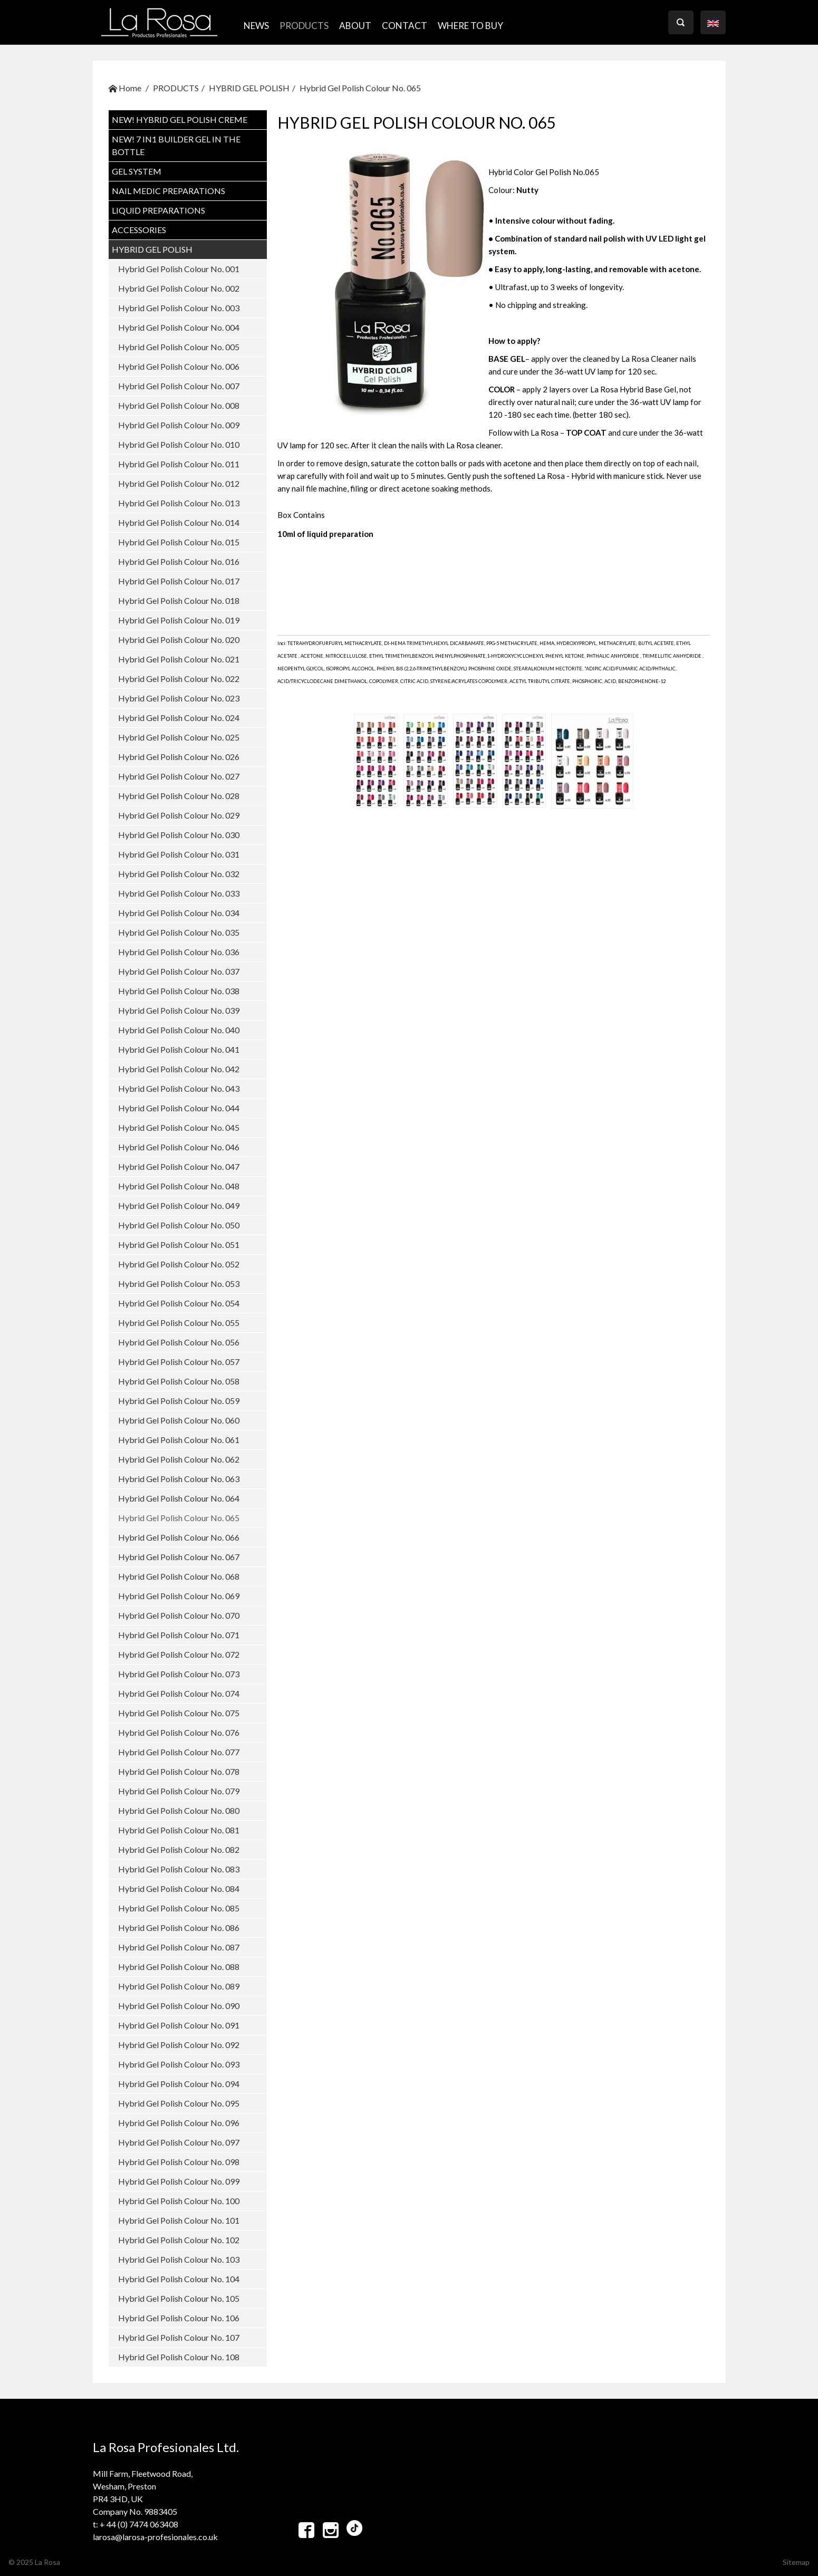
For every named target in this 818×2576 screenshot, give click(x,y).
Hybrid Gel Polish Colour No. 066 (178, 1537)
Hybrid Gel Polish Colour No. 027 (178, 776)
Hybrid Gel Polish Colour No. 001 (178, 269)
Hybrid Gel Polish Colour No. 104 (178, 2279)
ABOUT (355, 25)
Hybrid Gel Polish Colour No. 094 (178, 2084)
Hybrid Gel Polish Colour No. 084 (178, 1888)
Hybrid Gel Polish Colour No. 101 (178, 2220)
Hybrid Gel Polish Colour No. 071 (178, 1635)
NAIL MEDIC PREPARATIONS (168, 191)
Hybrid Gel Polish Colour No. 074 (178, 1693)
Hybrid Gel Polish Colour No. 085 (178, 1908)
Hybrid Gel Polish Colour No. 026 (178, 757)
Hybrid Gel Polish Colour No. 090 (178, 2006)
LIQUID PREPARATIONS (158, 210)
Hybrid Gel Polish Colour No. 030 (178, 835)
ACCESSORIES (139, 230)
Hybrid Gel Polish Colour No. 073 (178, 1674)
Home (125, 88)
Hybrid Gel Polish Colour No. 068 (178, 1576)
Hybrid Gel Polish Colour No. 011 (178, 464)
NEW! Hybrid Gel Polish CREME (179, 119)
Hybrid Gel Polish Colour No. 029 (178, 815)
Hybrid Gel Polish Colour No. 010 (178, 444)
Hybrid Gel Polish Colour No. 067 (178, 1557)
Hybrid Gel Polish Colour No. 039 (178, 1010)
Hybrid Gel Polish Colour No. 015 (178, 542)
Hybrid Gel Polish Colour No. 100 (178, 2201)
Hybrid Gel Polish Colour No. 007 (178, 386)
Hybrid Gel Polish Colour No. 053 (178, 1284)
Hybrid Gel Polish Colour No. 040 (178, 1030)
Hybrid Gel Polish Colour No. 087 (178, 1947)
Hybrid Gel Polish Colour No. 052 (178, 1264)
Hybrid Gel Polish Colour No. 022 (178, 679)
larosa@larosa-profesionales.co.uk (155, 2537)
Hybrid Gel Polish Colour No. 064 (178, 1498)
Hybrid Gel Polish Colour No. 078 (178, 1771)
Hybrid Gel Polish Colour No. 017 (178, 581)
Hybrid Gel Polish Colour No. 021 (178, 659)
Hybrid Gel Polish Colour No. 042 (178, 1069)
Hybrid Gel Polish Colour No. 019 (178, 620)
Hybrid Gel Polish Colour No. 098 (178, 2162)
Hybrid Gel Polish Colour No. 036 (178, 952)
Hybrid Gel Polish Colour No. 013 (178, 503)
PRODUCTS (304, 25)
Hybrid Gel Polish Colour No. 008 (178, 405)
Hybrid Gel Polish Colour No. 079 (178, 1791)
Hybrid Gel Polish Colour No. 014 (178, 522)
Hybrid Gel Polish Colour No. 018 (178, 600)
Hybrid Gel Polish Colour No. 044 (178, 1108)
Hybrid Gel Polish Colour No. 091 (178, 2025)
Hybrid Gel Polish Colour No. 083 (178, 1869)
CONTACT (404, 25)
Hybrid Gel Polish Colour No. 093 (178, 2064)
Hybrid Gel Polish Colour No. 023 (178, 698)
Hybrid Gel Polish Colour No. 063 (178, 1479)
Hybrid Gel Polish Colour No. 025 (178, 737)
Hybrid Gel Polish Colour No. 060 (178, 1420)
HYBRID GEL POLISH (249, 88)
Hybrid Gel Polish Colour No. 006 (178, 366)
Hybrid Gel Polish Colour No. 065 (360, 88)
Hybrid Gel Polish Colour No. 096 (178, 2123)
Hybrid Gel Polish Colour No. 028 (178, 796)
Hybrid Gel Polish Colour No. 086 (178, 1928)
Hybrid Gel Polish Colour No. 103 (178, 2259)
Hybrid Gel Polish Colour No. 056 (178, 1342)
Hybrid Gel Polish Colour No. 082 (178, 1849)
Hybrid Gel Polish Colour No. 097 (178, 2142)
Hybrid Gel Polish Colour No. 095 (178, 2103)
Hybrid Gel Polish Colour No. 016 (178, 561)
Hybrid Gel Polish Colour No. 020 (178, 640)
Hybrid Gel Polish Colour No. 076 (178, 1732)
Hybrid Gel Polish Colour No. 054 (178, 1303)
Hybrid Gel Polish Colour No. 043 (178, 1088)
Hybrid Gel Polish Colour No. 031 (178, 854)
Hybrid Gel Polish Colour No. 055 (178, 1323)
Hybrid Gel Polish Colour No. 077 (178, 1752)
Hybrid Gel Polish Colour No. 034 (178, 913)
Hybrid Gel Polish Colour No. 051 (178, 1244)
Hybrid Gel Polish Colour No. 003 (178, 308)
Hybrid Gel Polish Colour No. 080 (178, 1810)
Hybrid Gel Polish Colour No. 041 (178, 1049)
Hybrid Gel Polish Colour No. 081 (178, 1830)
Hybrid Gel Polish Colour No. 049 (178, 1205)
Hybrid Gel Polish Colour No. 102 (178, 2240)
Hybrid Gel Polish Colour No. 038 (178, 991)
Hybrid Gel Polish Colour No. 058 (178, 1381)
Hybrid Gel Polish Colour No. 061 (178, 1440)
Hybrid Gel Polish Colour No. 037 (178, 971)
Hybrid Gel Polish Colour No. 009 (178, 425)
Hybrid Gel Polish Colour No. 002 (178, 288)
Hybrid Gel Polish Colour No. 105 (178, 2298)
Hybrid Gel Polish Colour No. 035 (178, 932)
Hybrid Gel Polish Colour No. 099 (178, 2181)
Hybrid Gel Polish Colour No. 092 (178, 2045)
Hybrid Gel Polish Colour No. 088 (178, 1967)
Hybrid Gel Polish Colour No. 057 (178, 1362)
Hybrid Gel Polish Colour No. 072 (178, 1654)
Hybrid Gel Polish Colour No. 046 (178, 1147)
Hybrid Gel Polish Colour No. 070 (178, 1615)
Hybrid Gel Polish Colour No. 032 (178, 874)
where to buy (470, 25)
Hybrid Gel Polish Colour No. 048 (178, 1186)
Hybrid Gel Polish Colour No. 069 (178, 1596)
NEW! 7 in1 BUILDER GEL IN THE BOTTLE (176, 145)
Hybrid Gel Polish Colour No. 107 (178, 2337)
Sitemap (796, 2562)
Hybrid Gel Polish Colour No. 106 (178, 2318)
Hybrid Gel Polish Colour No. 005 (178, 347)
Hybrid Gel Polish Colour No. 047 (178, 1166)
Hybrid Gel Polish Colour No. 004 (178, 327)
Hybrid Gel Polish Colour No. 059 (178, 1401)
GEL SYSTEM (136, 171)
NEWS (256, 25)
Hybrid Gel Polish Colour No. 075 (178, 1713)
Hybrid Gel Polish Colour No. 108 (178, 2357)
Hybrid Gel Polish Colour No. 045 (178, 1127)
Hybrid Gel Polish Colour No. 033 (178, 893)
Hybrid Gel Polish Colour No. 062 (178, 1459)
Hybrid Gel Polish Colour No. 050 (178, 1225)
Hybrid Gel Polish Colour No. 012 (178, 483)
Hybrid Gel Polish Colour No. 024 (178, 718)
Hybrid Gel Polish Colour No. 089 (178, 1986)
